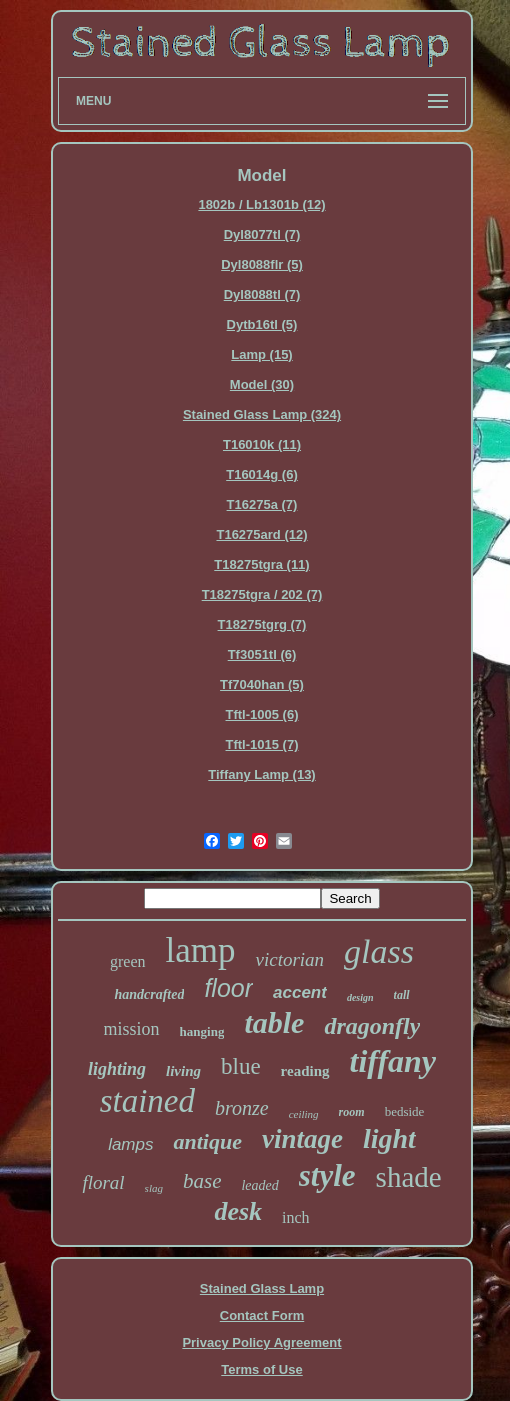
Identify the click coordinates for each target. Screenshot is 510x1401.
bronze (242, 1108)
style (327, 1175)
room (352, 1112)
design (360, 997)
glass (379, 951)
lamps (130, 1144)
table (274, 1022)
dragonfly (372, 1026)
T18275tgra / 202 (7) (262, 594)
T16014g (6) (262, 474)
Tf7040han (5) (262, 684)
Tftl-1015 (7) (262, 744)
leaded (259, 1185)
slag (154, 1188)
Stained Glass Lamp (262, 1288)
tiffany (393, 1061)
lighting (117, 1069)
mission (132, 1029)
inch (296, 1217)
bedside (405, 1111)
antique (207, 1141)
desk (238, 1211)
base (202, 1181)
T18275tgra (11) (261, 564)
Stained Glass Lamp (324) (262, 414)
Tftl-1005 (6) (262, 714)
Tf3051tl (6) (262, 654)
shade (409, 1177)
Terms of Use (261, 1369)
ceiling (304, 1114)
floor (228, 988)
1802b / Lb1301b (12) (261, 204)
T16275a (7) (262, 504)
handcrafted (149, 994)
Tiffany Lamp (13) (261, 774)
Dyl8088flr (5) (262, 264)
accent (300, 992)
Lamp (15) (261, 354)
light (389, 1138)
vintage (302, 1139)
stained (147, 1101)
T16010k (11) (262, 444)
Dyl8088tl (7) (262, 294)
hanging (202, 1031)
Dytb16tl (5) (262, 324)
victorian (289, 959)
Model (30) (262, 384)
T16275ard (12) (261, 534)
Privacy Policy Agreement (261, 1342)
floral (103, 1182)
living (183, 1071)
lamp (201, 950)
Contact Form (262, 1315)
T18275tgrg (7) (262, 624)
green (128, 961)
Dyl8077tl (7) (262, 234)
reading (305, 1071)
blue (241, 1066)
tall (402, 995)
